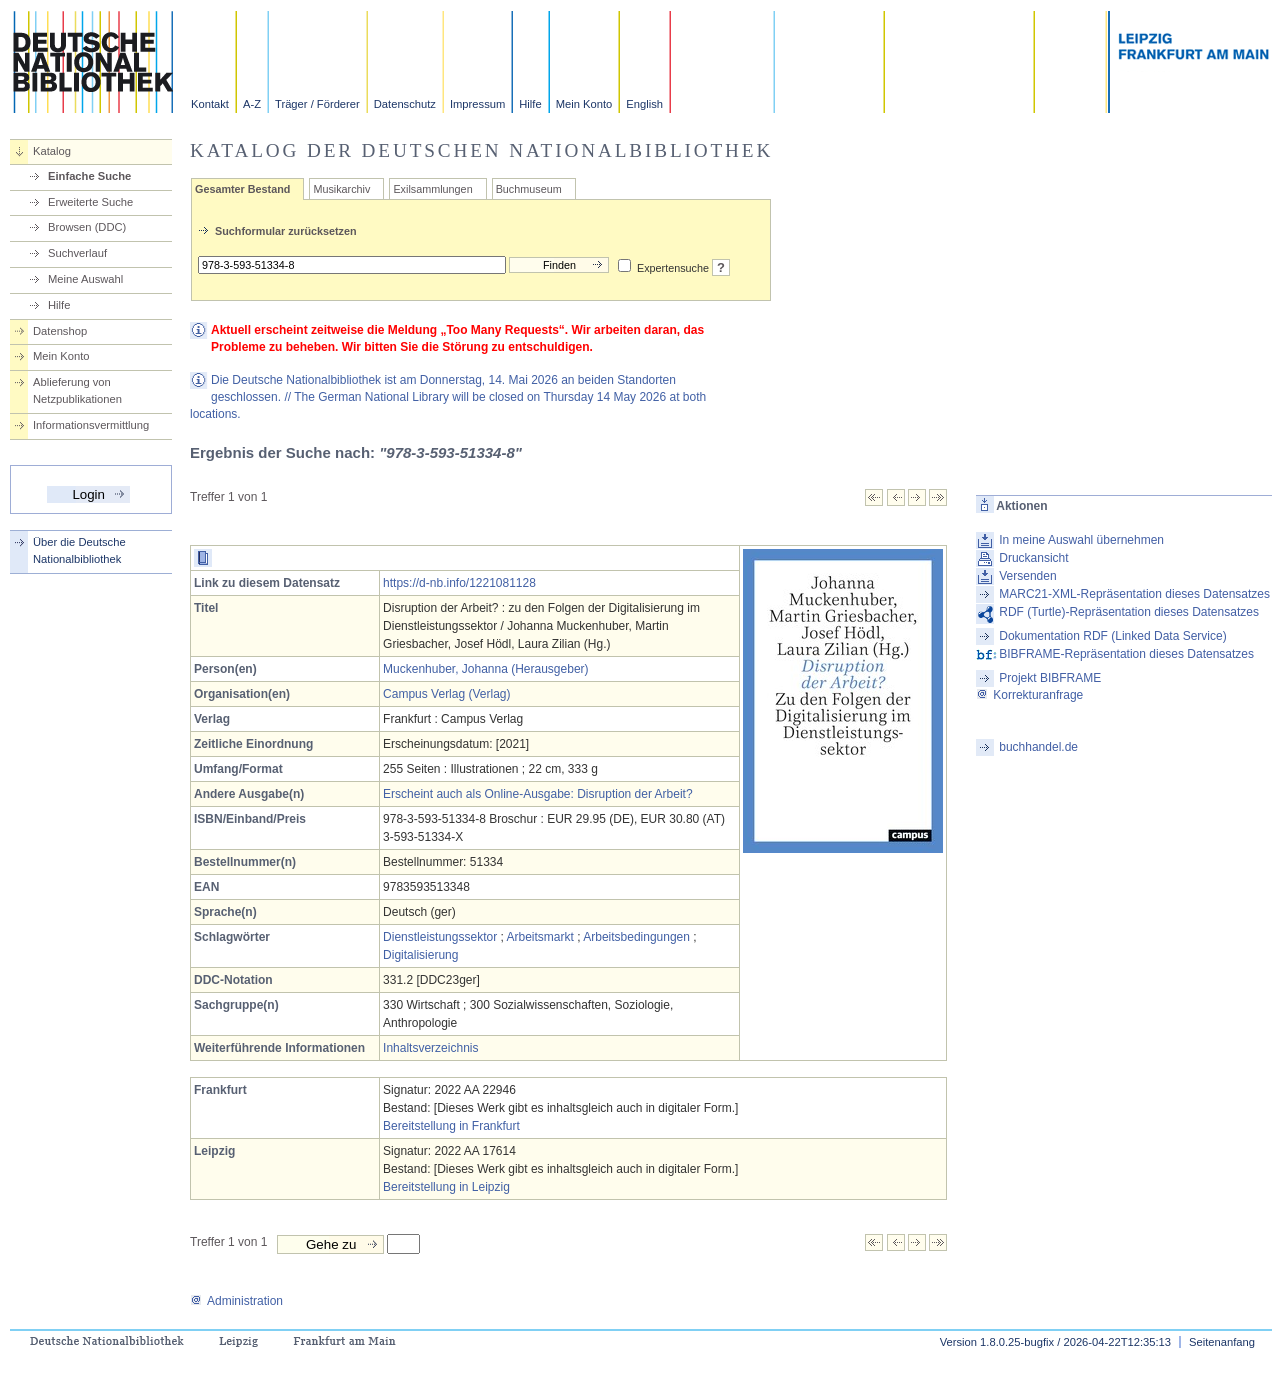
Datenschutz (405, 104)
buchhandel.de (1038, 747)
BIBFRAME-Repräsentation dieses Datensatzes (1126, 654)
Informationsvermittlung (91, 425)
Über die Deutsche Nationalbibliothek (79, 550)
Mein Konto (584, 104)
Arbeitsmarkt (540, 937)
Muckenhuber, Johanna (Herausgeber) (485, 669)
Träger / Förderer (317, 104)
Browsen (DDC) (87, 227)
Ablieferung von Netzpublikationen (77, 390)
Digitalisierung (420, 955)
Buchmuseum (529, 189)
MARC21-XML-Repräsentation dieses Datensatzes (1134, 594)
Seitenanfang (1222, 1342)
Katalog (52, 151)
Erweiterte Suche (90, 202)
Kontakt (210, 104)
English (644, 104)
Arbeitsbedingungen (636, 937)
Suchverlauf (77, 253)
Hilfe (530, 104)
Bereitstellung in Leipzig (446, 1187)
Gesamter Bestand (242, 189)
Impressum (477, 104)
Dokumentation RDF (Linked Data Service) (1112, 636)
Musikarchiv (341, 189)
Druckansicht (1033, 558)
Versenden (1027, 576)
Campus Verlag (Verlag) (446, 694)
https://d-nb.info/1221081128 (459, 583)
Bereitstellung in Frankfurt (451, 1126)
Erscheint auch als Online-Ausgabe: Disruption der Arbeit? (538, 794)
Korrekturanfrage (1029, 695)
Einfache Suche (89, 176)
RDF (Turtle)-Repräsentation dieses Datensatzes (1129, 612)
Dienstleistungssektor (440, 937)
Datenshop (60, 331)
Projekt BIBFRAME (1050, 678)
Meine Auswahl (85, 279)
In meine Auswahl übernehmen (1081, 540)
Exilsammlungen (432, 189)
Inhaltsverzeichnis (430, 1048)
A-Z (252, 104)
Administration (236, 1301)
